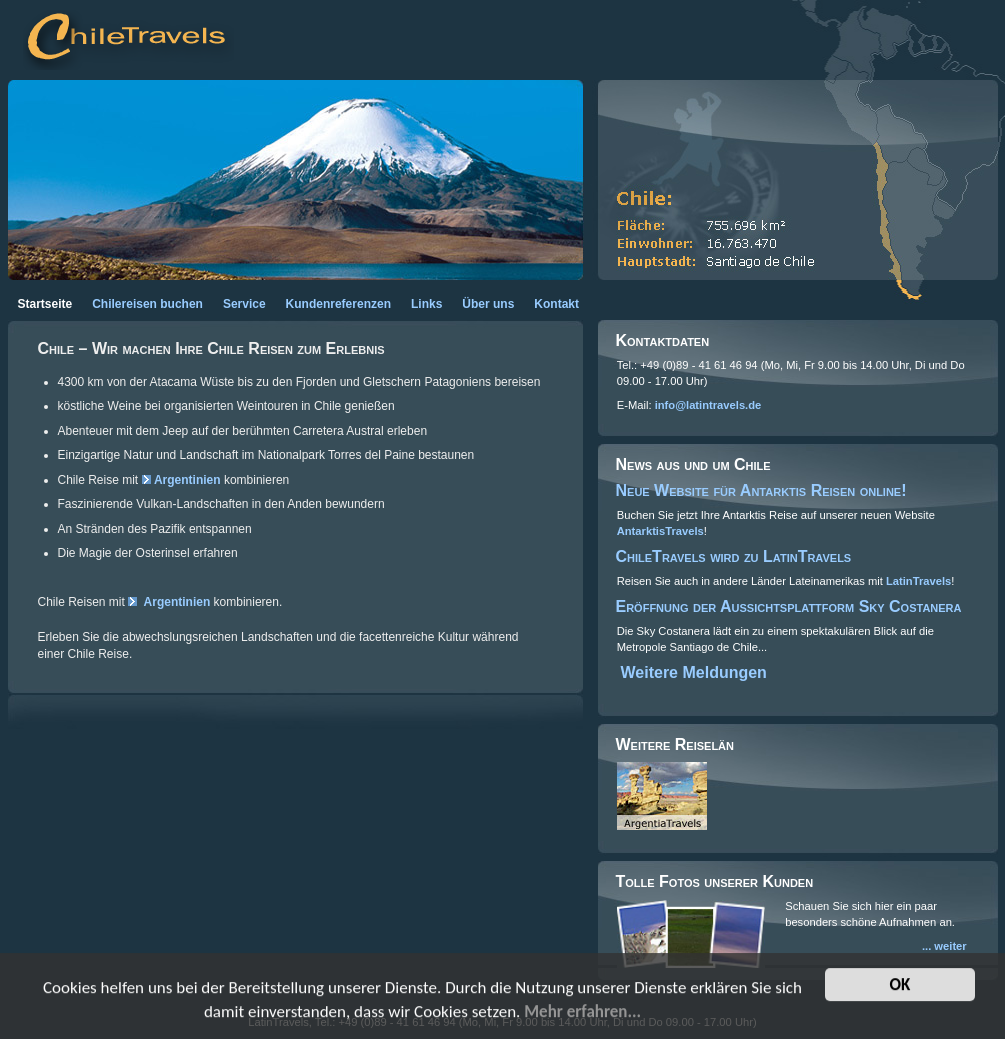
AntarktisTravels (660, 531)
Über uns (488, 304)
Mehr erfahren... (582, 1013)
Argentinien (187, 480)
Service (244, 304)
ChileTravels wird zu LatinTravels (734, 556)
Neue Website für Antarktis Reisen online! (761, 490)
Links (426, 304)
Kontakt (556, 304)
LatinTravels (918, 581)
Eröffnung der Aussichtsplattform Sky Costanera (789, 606)
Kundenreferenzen (338, 304)
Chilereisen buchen (147, 304)
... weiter (944, 946)
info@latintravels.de (708, 405)
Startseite (45, 304)
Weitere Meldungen (694, 672)
